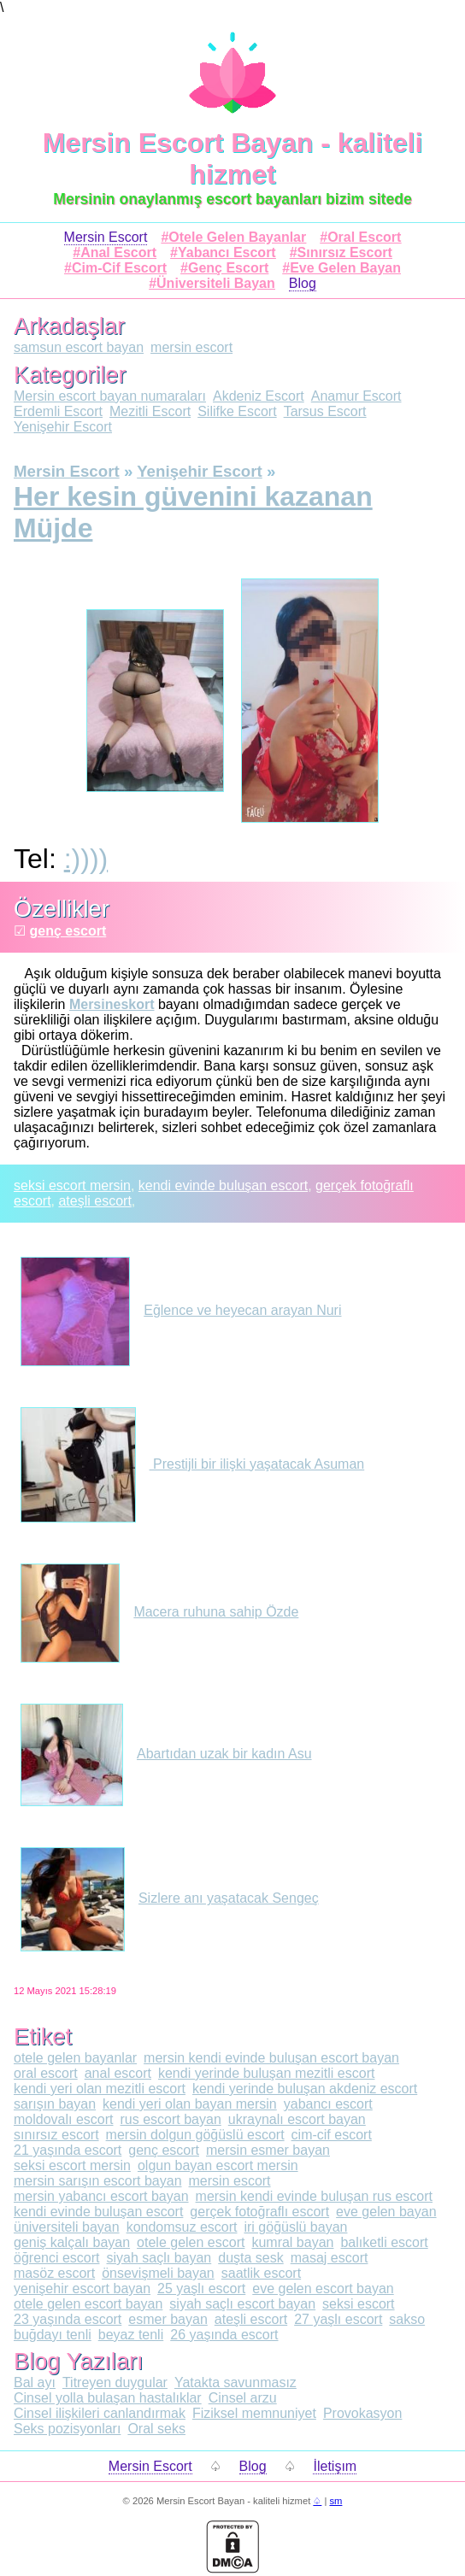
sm (335, 2501)
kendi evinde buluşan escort (223, 1185)
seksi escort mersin (72, 1185)
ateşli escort (94, 1201)
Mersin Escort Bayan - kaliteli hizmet (233, 158)
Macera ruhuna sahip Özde (159, 1612)
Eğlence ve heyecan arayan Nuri (181, 1310)
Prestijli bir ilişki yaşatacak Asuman (192, 1464)
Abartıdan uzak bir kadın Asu (166, 1753)
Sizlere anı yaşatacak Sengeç (170, 1898)
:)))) (86, 858)
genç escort (67, 931)
